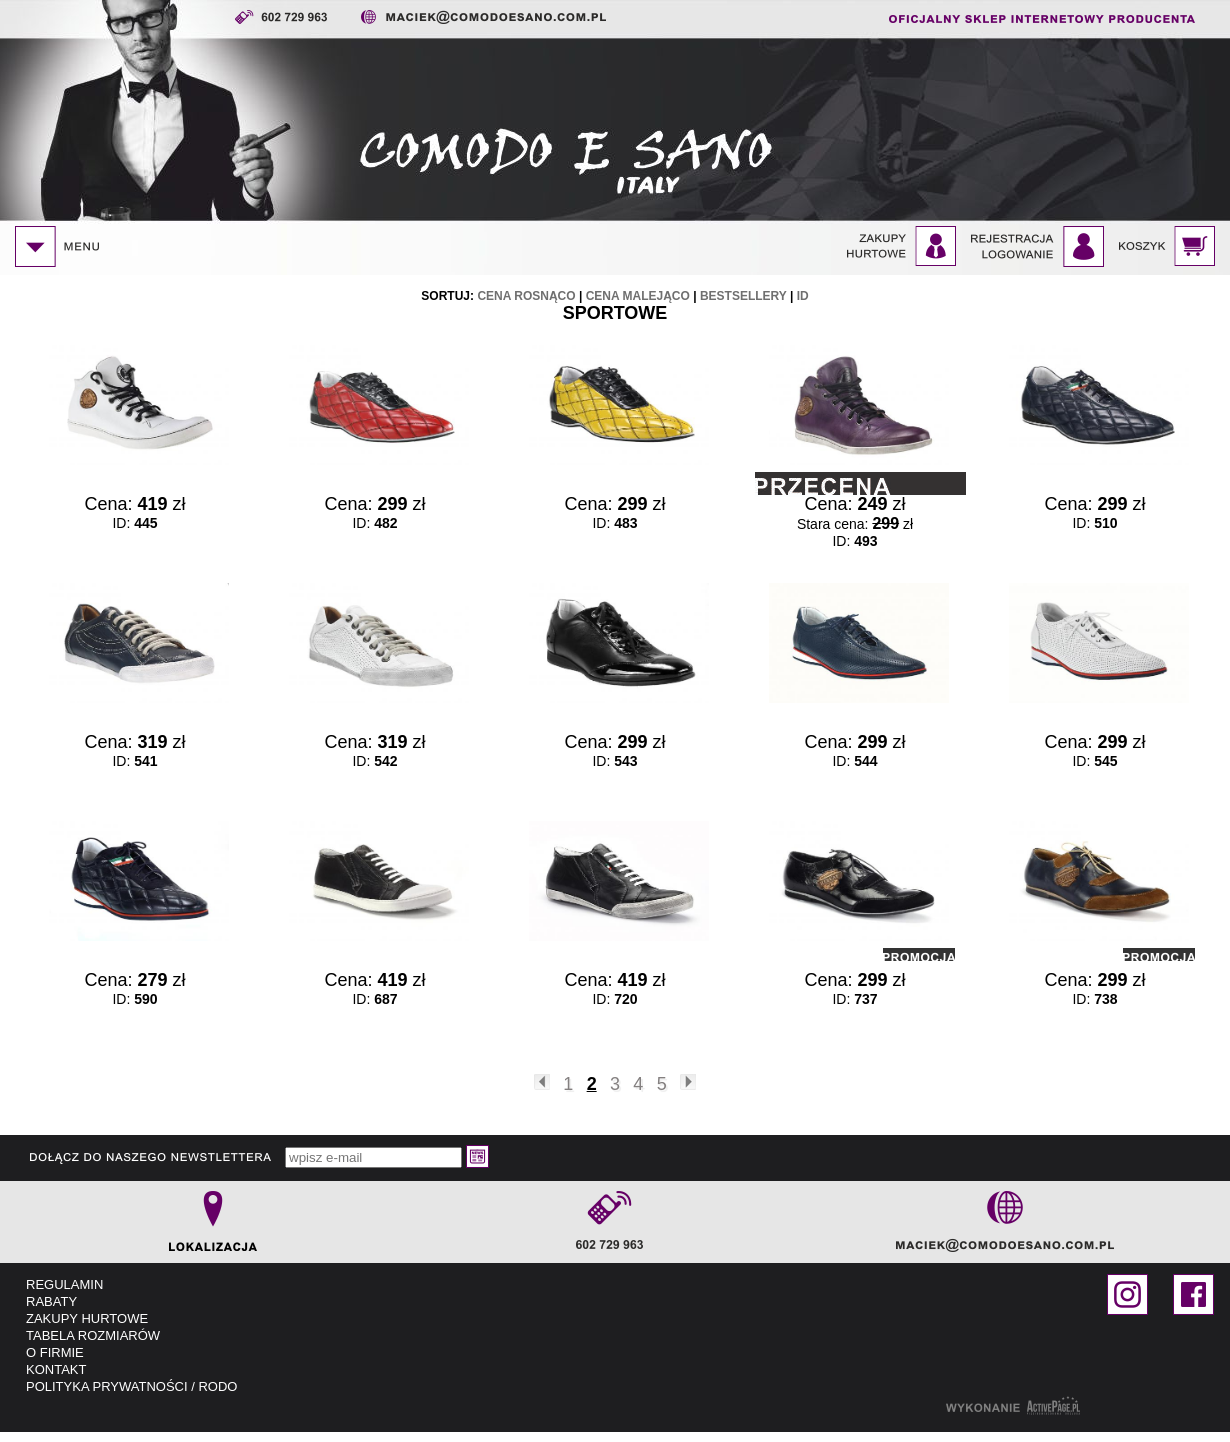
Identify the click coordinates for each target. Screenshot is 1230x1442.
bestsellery (743, 296)
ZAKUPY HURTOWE (87, 1318)
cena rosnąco (526, 296)
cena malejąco (638, 296)
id (803, 296)
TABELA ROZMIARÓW (93, 1335)
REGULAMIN (64, 1284)
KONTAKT (56, 1369)
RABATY (51, 1301)
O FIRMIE (55, 1352)
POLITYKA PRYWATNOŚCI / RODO (131, 1386)
